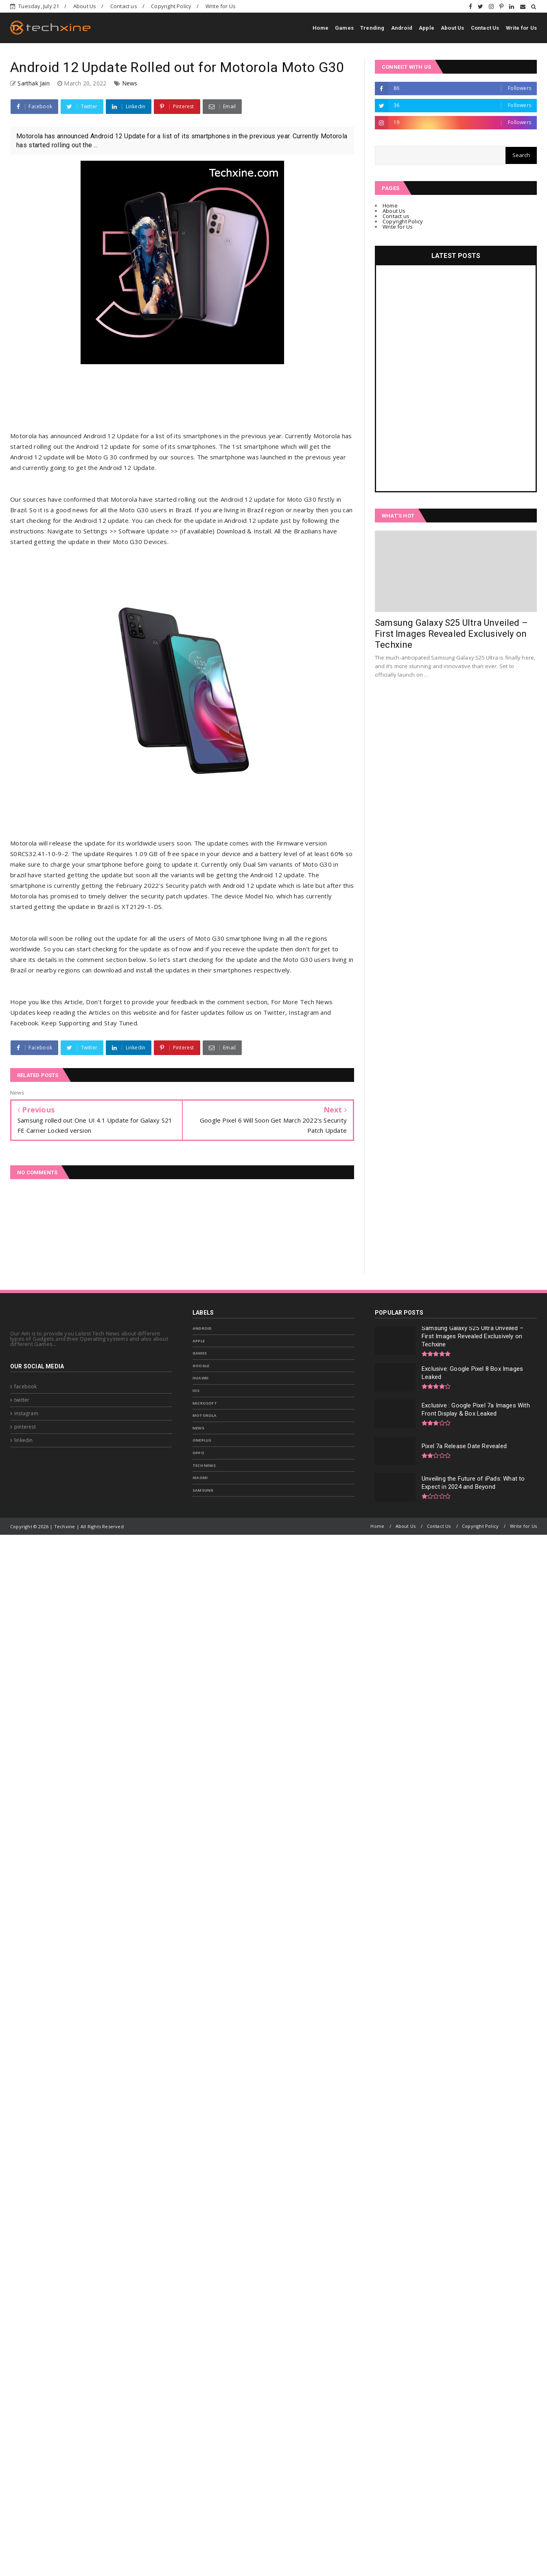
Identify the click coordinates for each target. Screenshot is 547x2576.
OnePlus (202, 1440)
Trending (372, 28)
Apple (426, 28)
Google (201, 1365)
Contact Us (485, 28)
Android (401, 28)
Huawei (200, 1378)
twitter (21, 1399)
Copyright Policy (171, 6)
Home (320, 28)
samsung (203, 1490)
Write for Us (221, 6)
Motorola (205, 1415)
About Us (84, 6)
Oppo (198, 1452)
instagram (26, 1413)
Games (344, 28)
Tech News (204, 1465)
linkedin (23, 1440)
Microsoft (205, 1403)
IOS (196, 1390)
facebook (25, 1386)
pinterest (25, 1426)
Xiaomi (200, 1477)
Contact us (123, 6)
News (130, 83)
